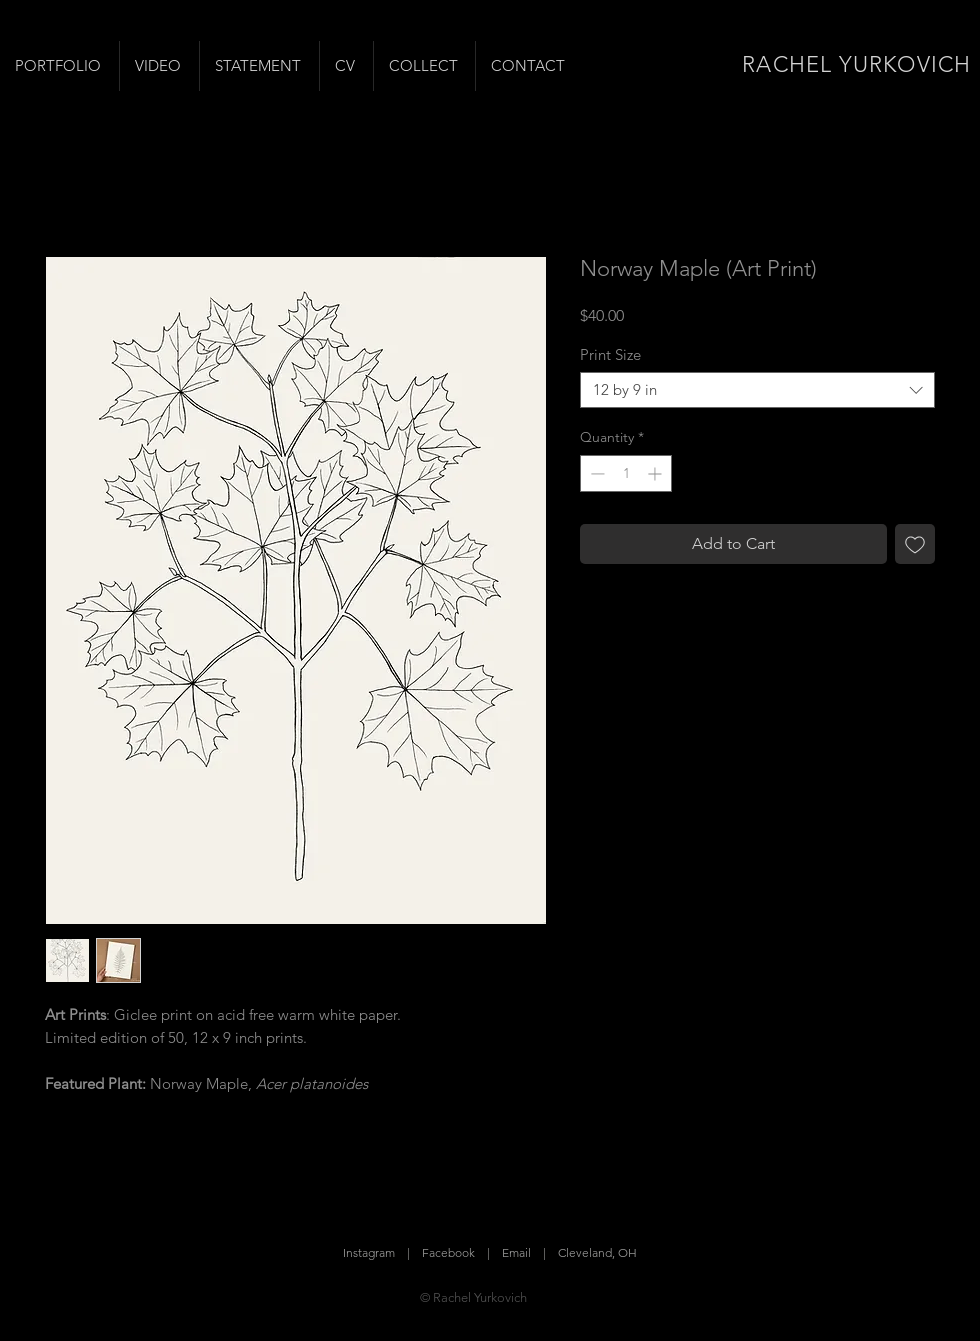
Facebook (448, 1252)
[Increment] (656, 473)
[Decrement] (595, 473)
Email (516, 1252)
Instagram (369, 1252)
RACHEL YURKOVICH (856, 64)
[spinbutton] (626, 473)
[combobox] (757, 390)
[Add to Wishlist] (915, 544)
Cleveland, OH (597, 1252)
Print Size (610, 354)
